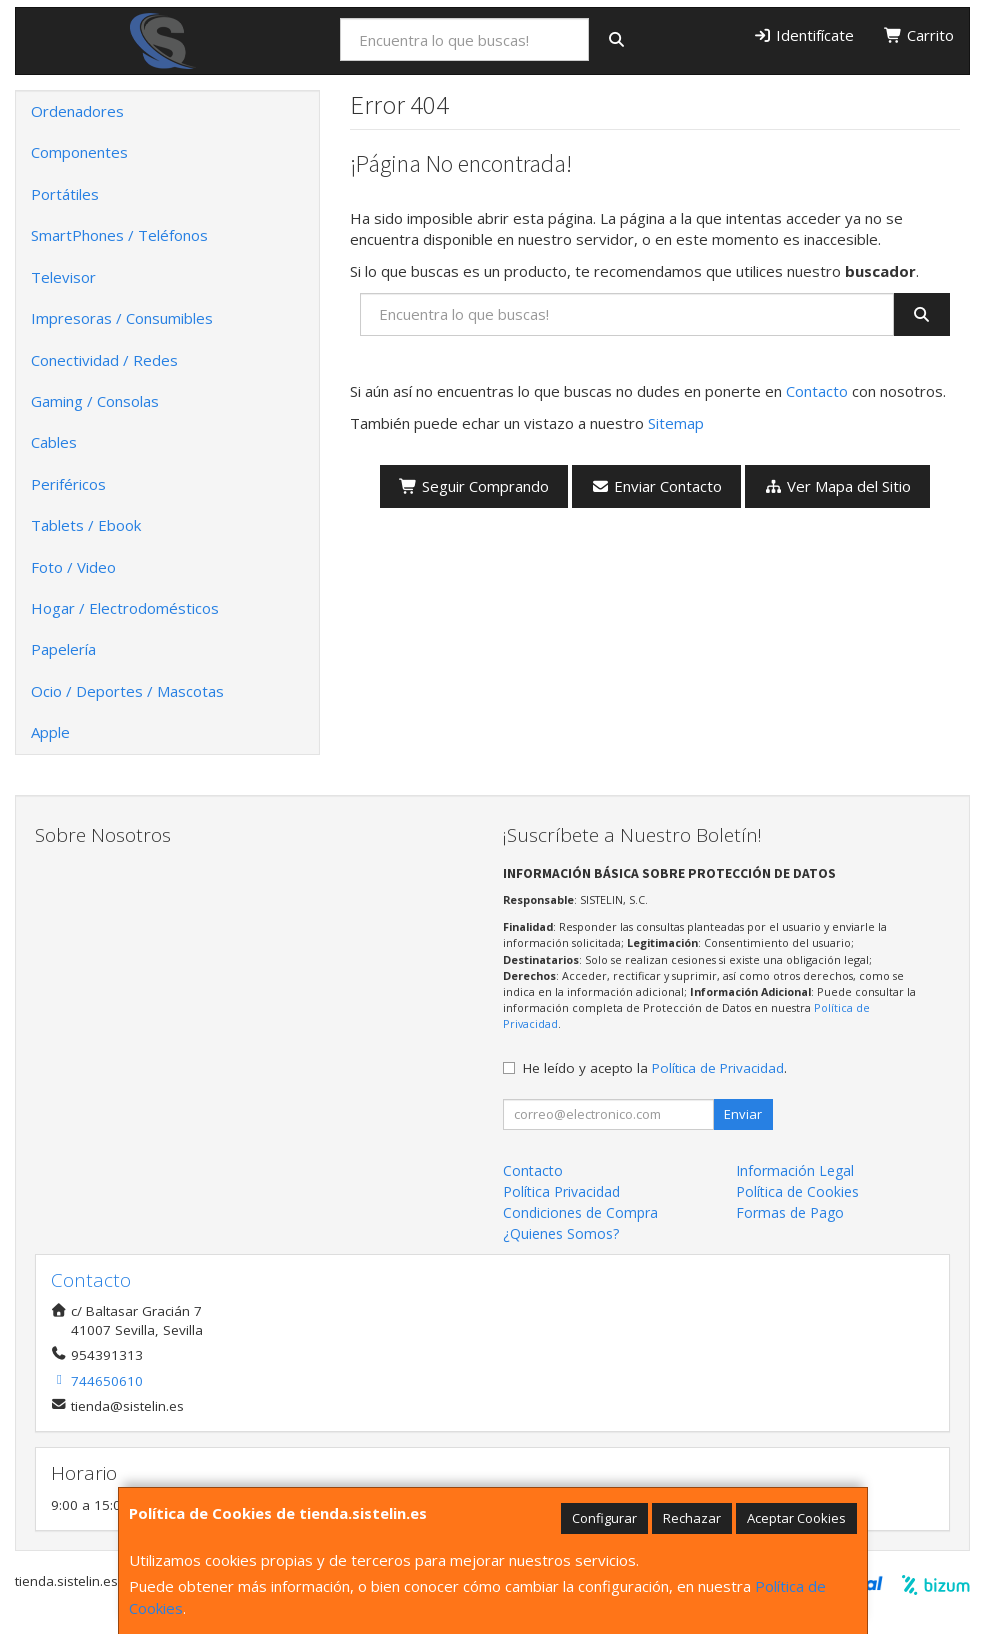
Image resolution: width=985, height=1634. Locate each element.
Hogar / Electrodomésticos (125, 608)
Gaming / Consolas (95, 401)
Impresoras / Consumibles (122, 318)
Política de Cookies (797, 1191)
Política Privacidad (561, 1191)
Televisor (63, 277)
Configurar (604, 1518)
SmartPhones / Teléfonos (119, 235)
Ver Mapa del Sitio (837, 486)
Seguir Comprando (474, 486)
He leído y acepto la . (655, 1068)
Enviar (743, 1114)
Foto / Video (73, 567)
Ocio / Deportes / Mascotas (127, 691)
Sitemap (676, 423)
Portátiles (65, 194)
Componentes (79, 152)
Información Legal (795, 1170)
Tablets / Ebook (86, 525)
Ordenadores (77, 111)
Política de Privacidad (718, 1068)
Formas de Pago (790, 1212)
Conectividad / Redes (104, 360)
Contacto (817, 391)
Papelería (63, 649)
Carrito (919, 35)
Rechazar (692, 1518)
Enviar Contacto (656, 486)
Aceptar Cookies (796, 1518)
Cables (54, 442)
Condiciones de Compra (580, 1212)
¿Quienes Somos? (561, 1233)
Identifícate (803, 35)
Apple (50, 732)
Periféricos (68, 484)
